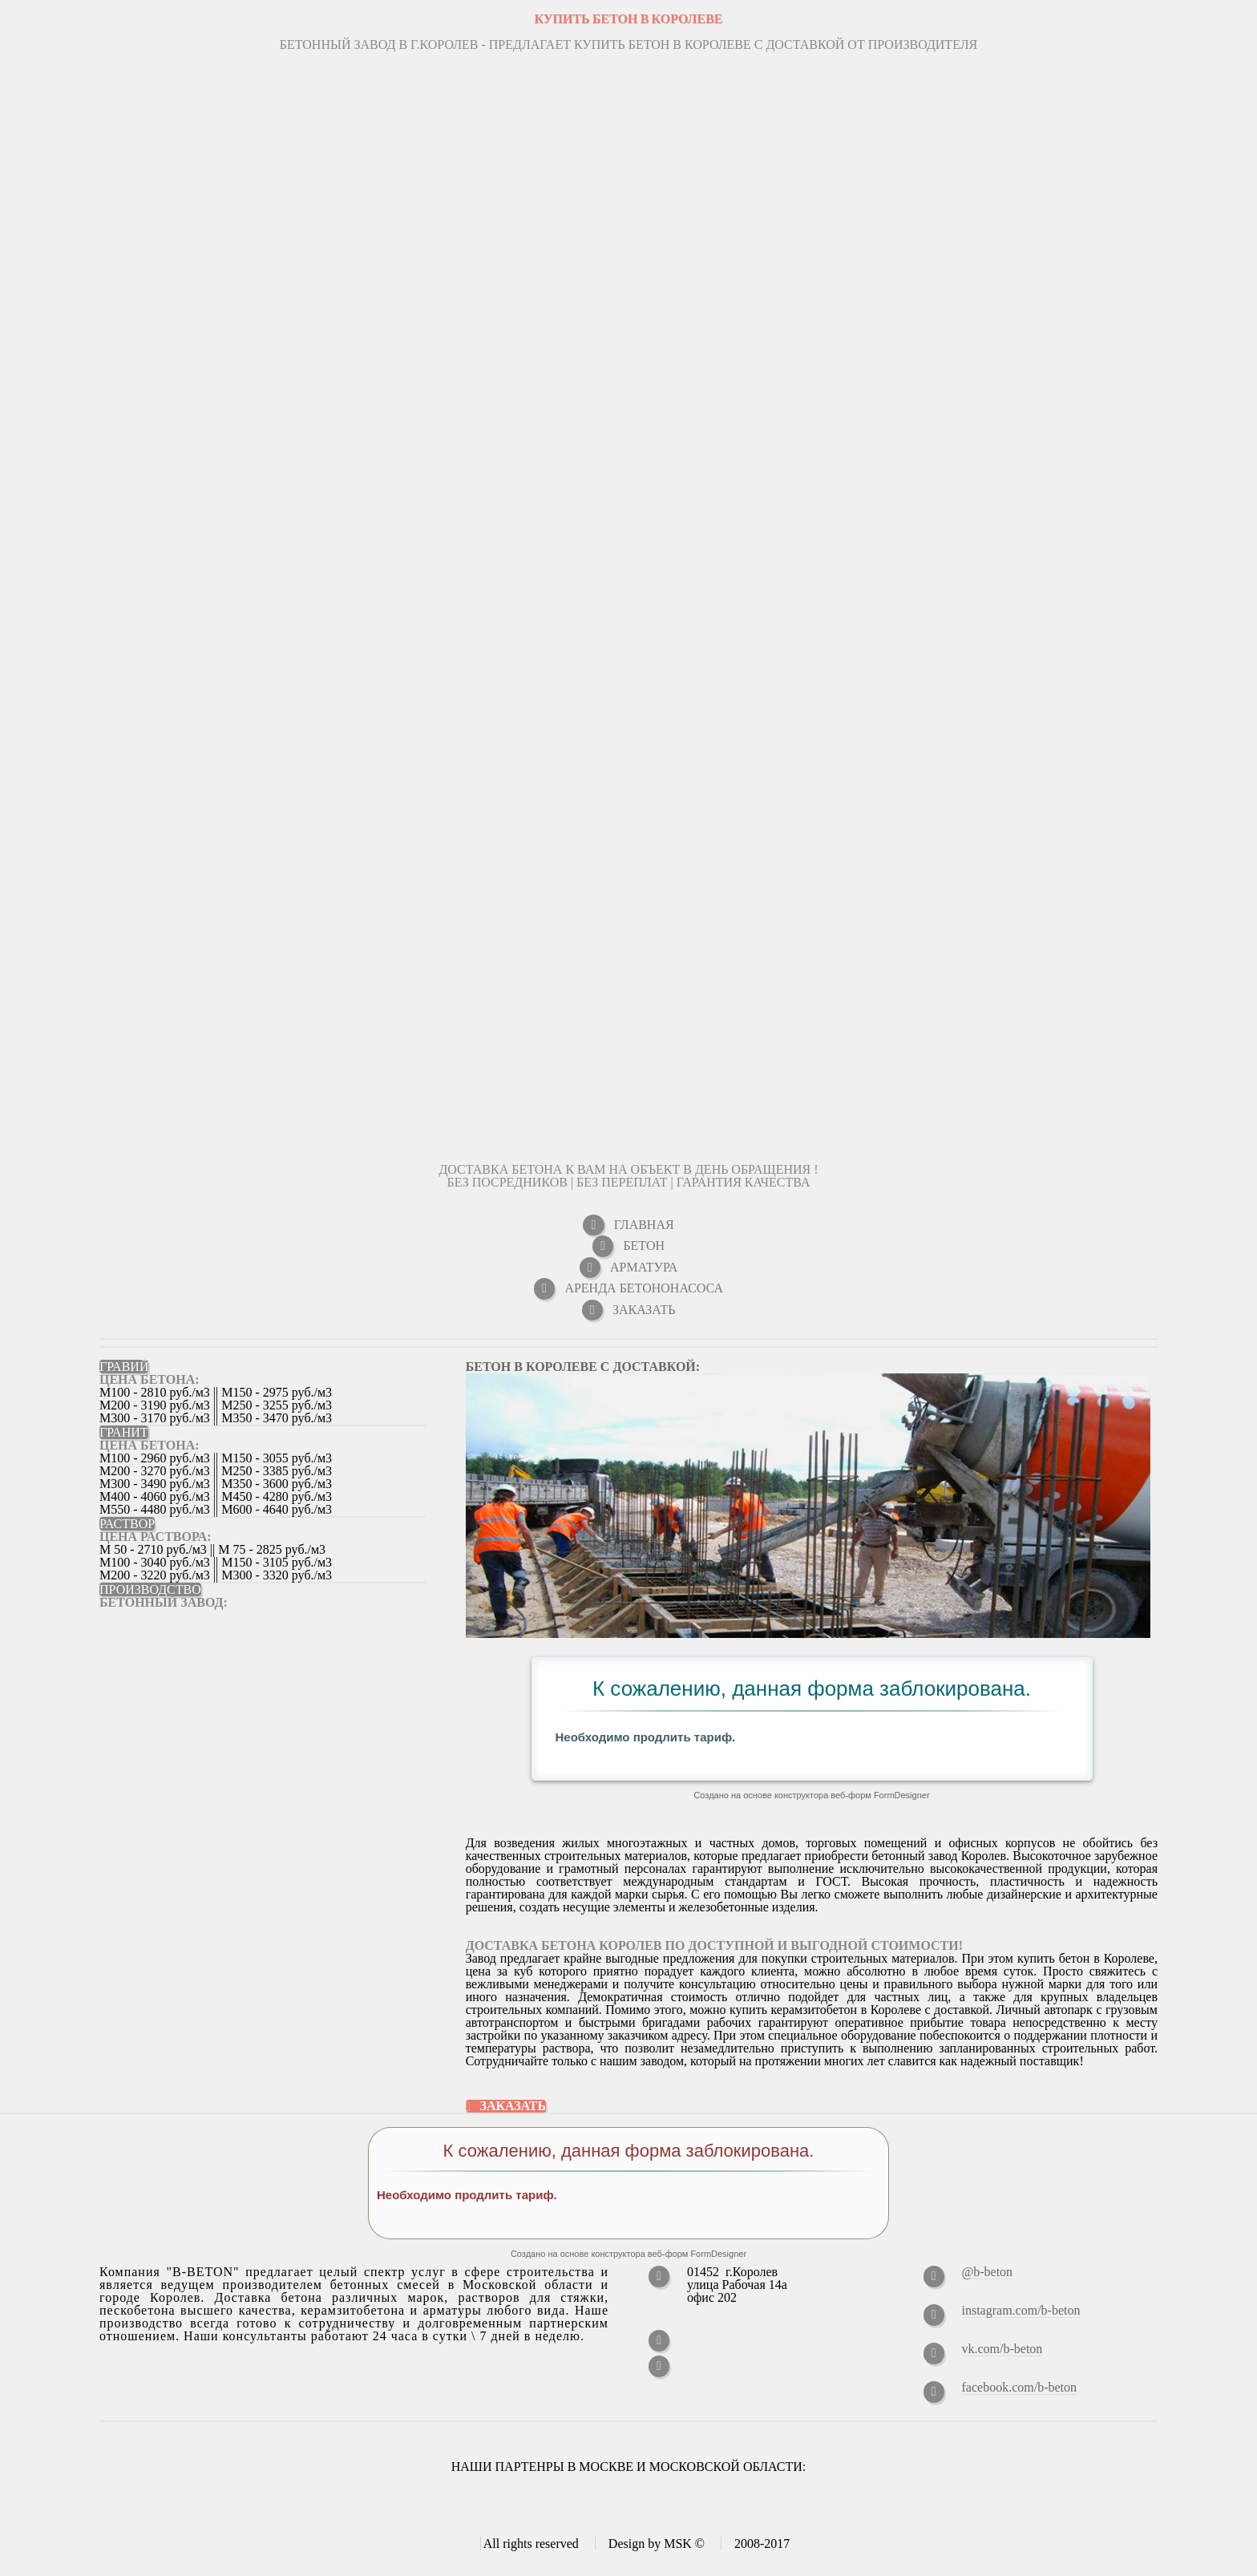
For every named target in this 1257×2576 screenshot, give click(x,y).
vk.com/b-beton (1002, 2349)
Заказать (513, 2106)
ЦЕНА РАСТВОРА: (155, 1536)
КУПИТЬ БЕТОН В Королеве (629, 18)
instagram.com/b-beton (1021, 2310)
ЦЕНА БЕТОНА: (149, 1379)
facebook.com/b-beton (1019, 2387)
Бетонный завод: (163, 1602)
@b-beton (987, 2272)
